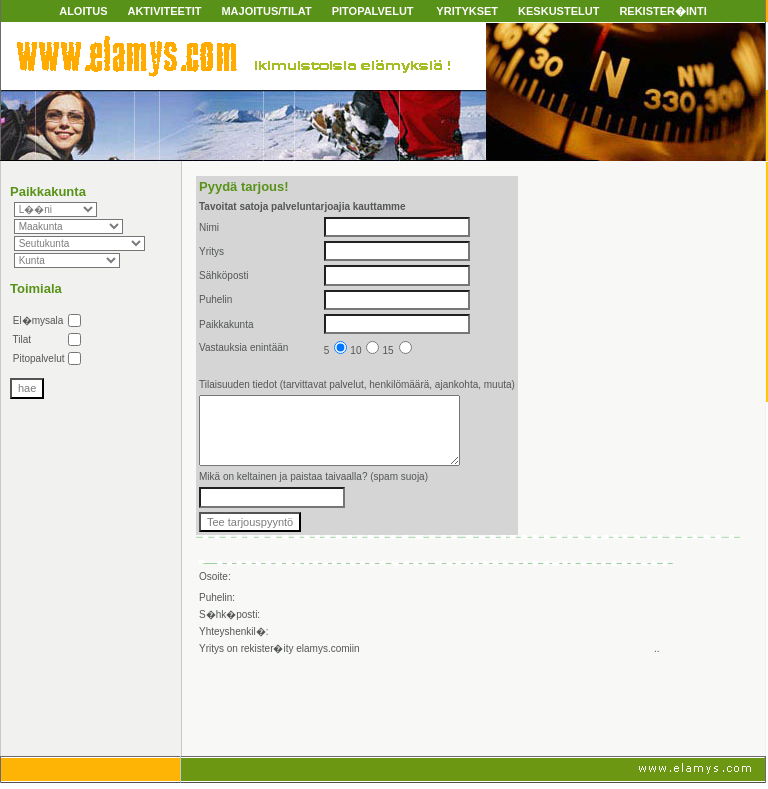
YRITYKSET (467, 11)
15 (396, 350)
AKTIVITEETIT (164, 11)
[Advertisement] (433, 708)
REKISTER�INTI (662, 11)
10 (364, 350)
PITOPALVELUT (373, 11)
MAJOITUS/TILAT (266, 11)
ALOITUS (83, 11)
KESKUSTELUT (558, 11)
